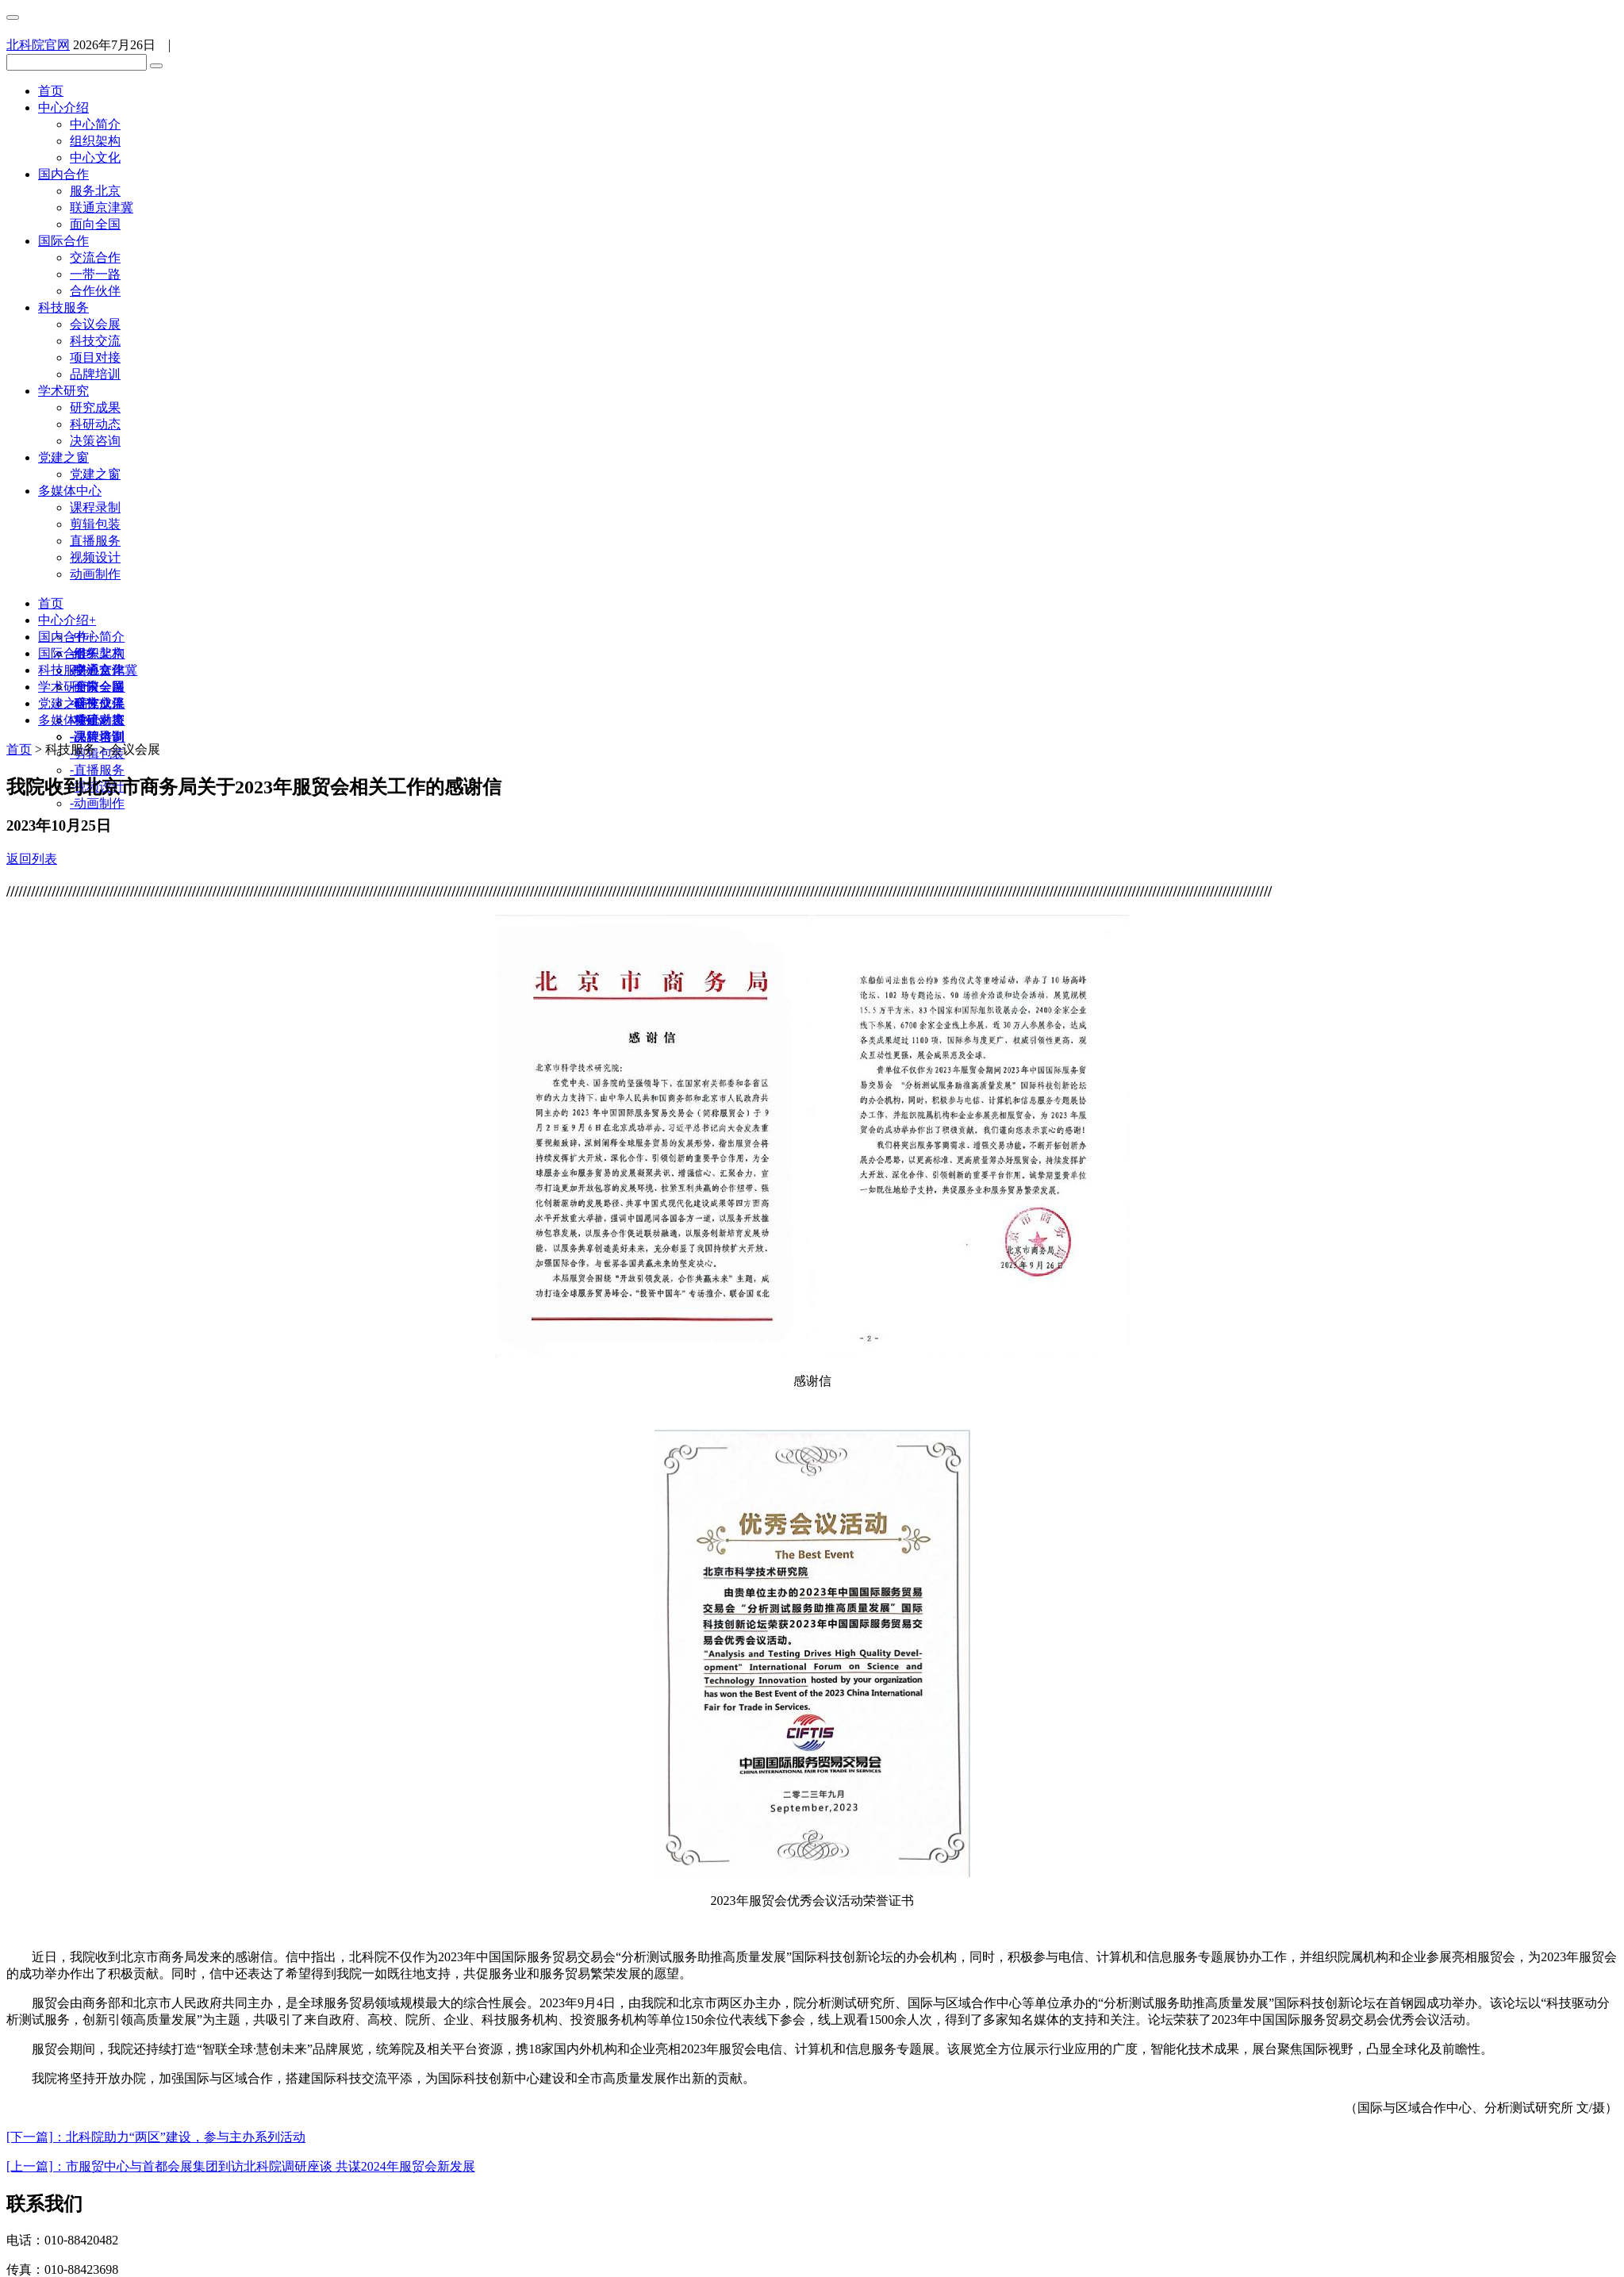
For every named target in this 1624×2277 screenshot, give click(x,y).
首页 (50, 91)
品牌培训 (95, 374)
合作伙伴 (95, 291)
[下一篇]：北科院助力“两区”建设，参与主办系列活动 (155, 2137)
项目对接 (95, 357)
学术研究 (63, 390)
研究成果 (95, 407)
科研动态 (95, 424)
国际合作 (63, 241)
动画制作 (95, 574)
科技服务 (63, 307)
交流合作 (95, 257)
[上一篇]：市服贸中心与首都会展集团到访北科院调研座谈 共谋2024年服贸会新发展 (240, 2166)
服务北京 (95, 191)
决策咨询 (95, 440)
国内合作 (63, 174)
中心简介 (95, 124)
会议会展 (95, 324)
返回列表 (31, 859)
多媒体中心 (70, 490)
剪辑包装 (95, 524)
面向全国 (95, 224)
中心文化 (95, 157)
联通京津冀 (101, 207)
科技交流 (95, 341)
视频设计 (95, 557)
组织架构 (95, 141)
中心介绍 (63, 107)
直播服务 (95, 540)
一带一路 (95, 274)
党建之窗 (63, 457)
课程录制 (95, 507)
